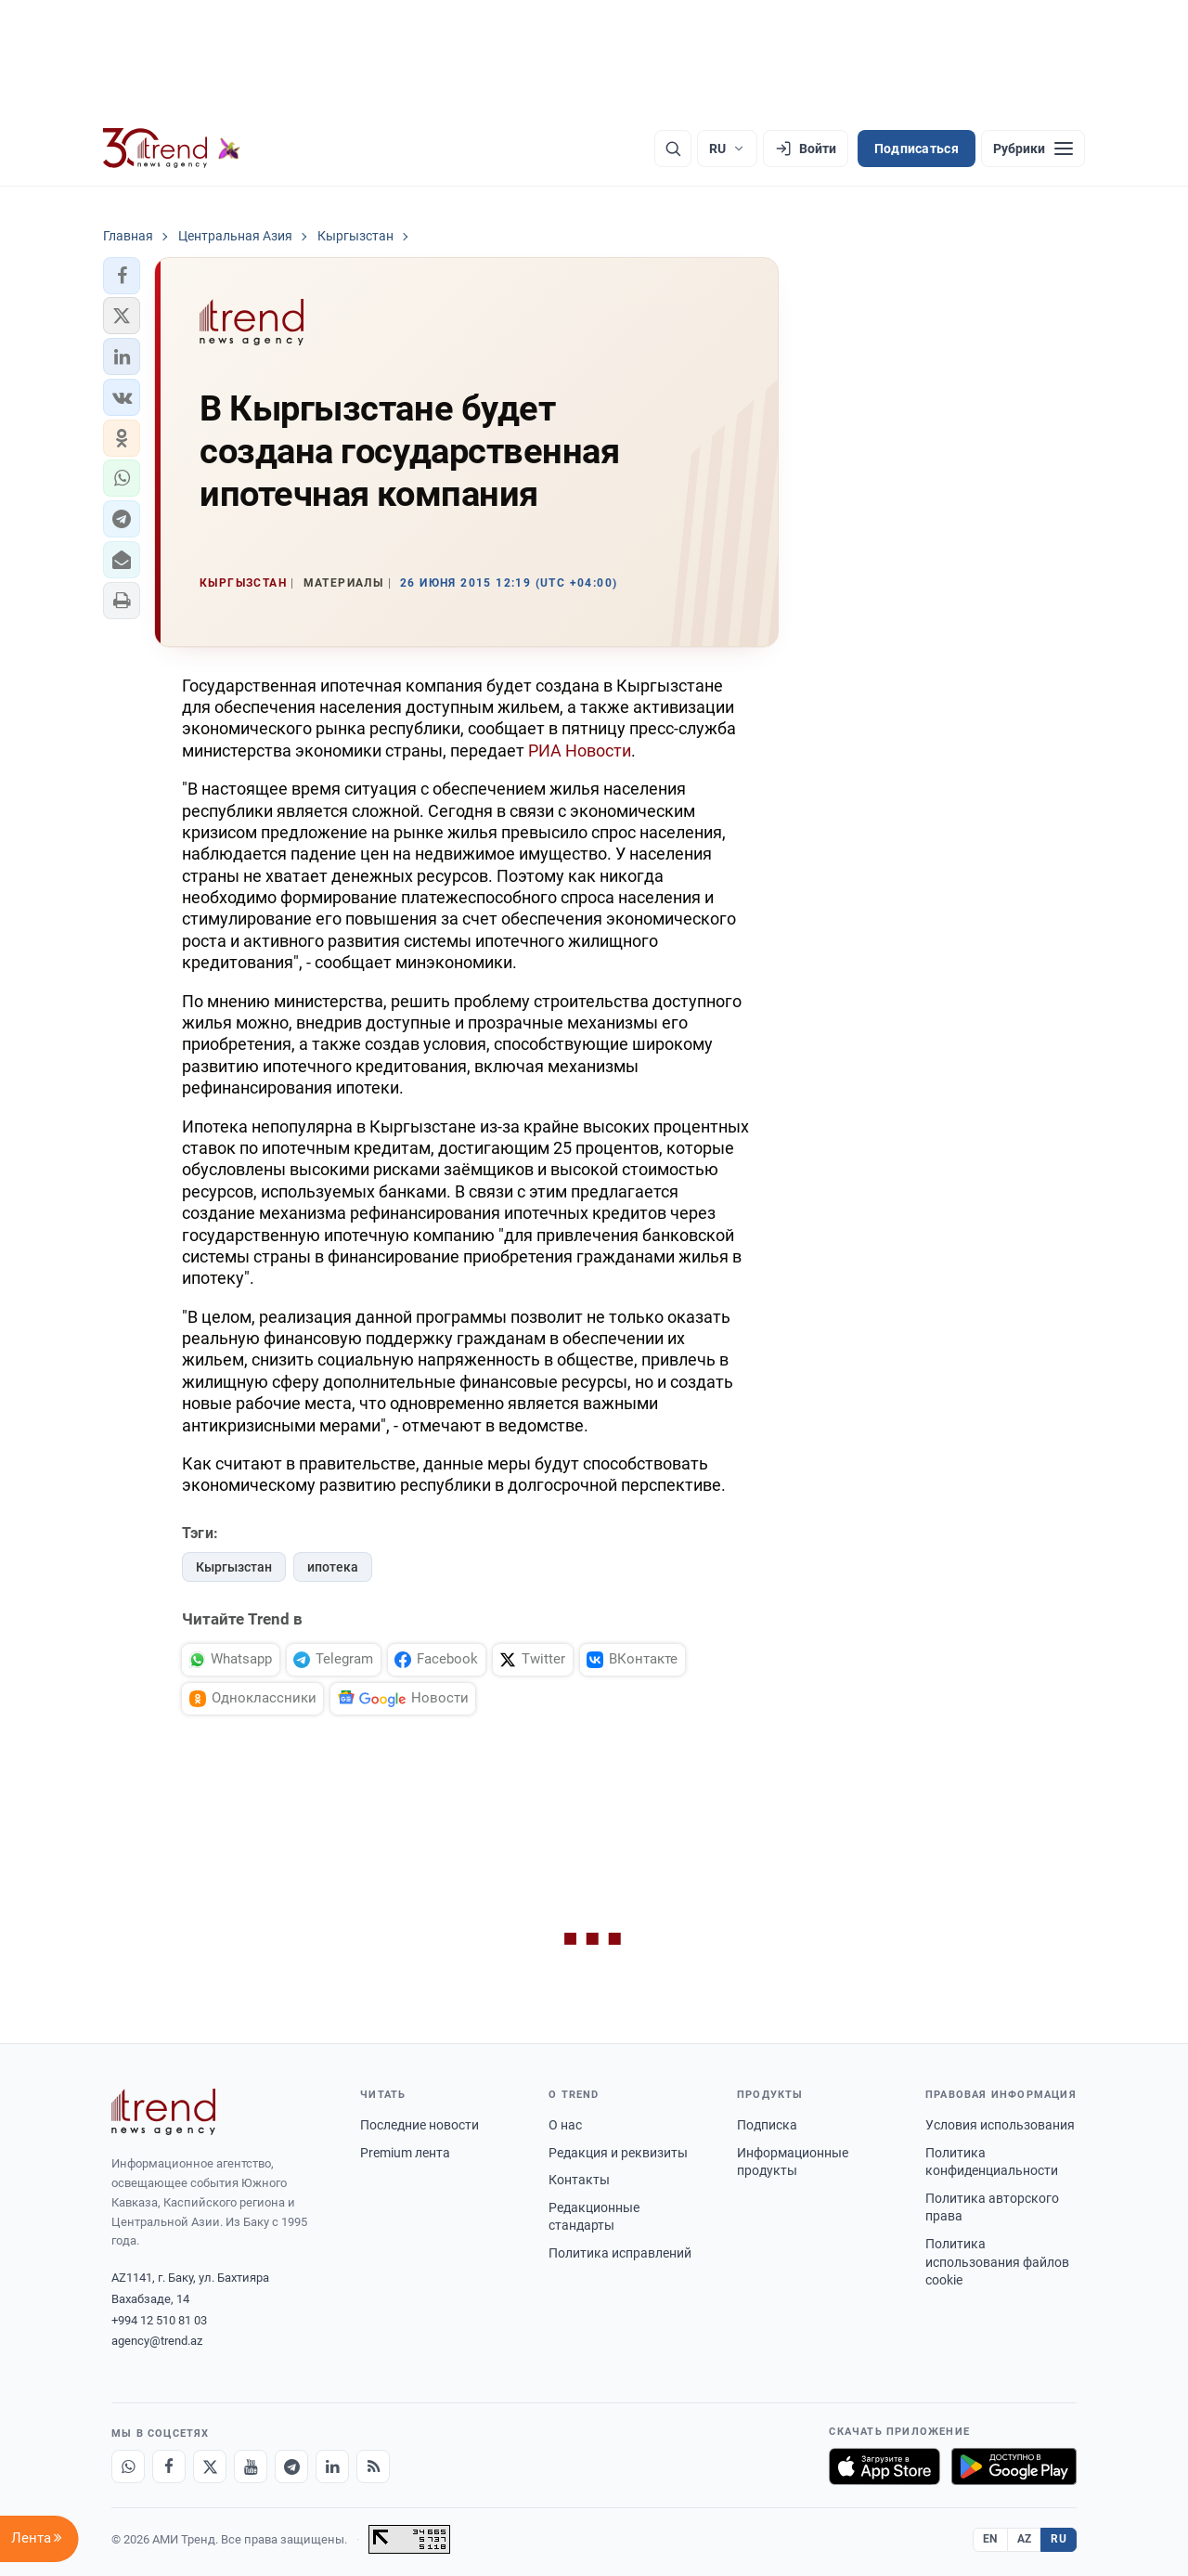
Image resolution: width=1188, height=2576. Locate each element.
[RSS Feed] (373, 2466)
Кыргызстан (234, 1567)
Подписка (767, 2124)
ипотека (332, 1567)
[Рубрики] (1033, 148)
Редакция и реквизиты (618, 2152)
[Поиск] (672, 148)
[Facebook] (169, 2466)
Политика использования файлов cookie (997, 2261)
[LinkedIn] (332, 2466)
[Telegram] (291, 2466)
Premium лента (405, 2152)
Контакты (579, 2179)
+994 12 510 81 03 (159, 2320)
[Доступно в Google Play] (1014, 2466)
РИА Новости (579, 750)
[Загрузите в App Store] (884, 2466)
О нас (565, 2124)
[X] (209, 2466)
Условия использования (1000, 2124)
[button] (121, 275)
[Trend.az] (171, 148)
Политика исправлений (620, 2253)
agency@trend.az (156, 2341)
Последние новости (419, 2124)
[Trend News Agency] (163, 2112)
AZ (1024, 2538)
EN (990, 2538)
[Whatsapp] (128, 2466)
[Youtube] (250, 2466)
